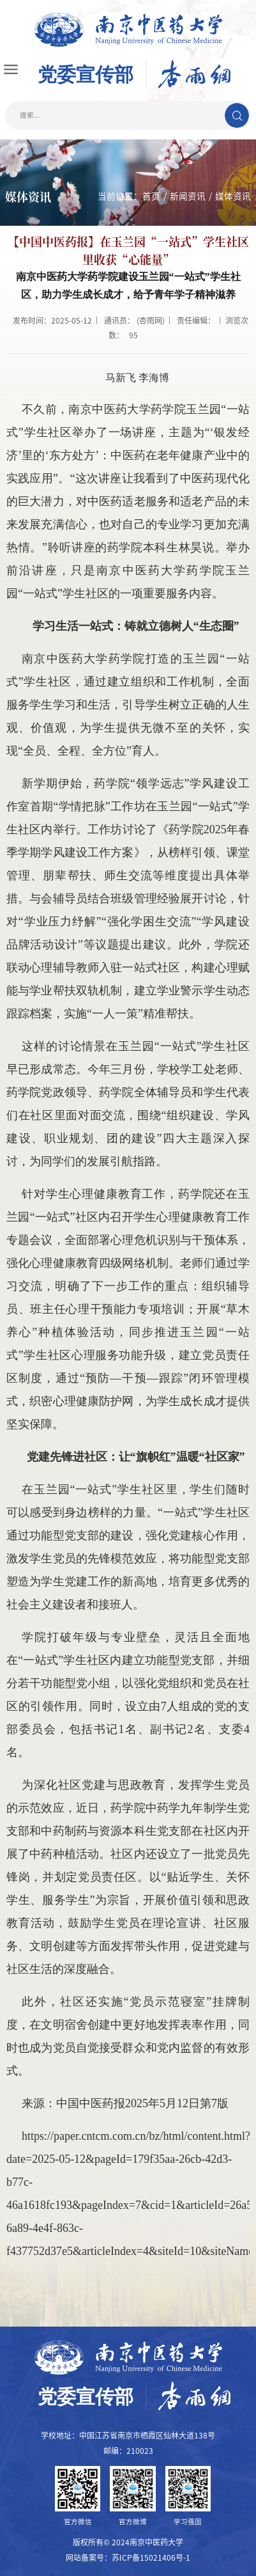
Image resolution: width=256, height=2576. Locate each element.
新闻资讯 (188, 196)
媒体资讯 (233, 196)
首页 (151, 196)
